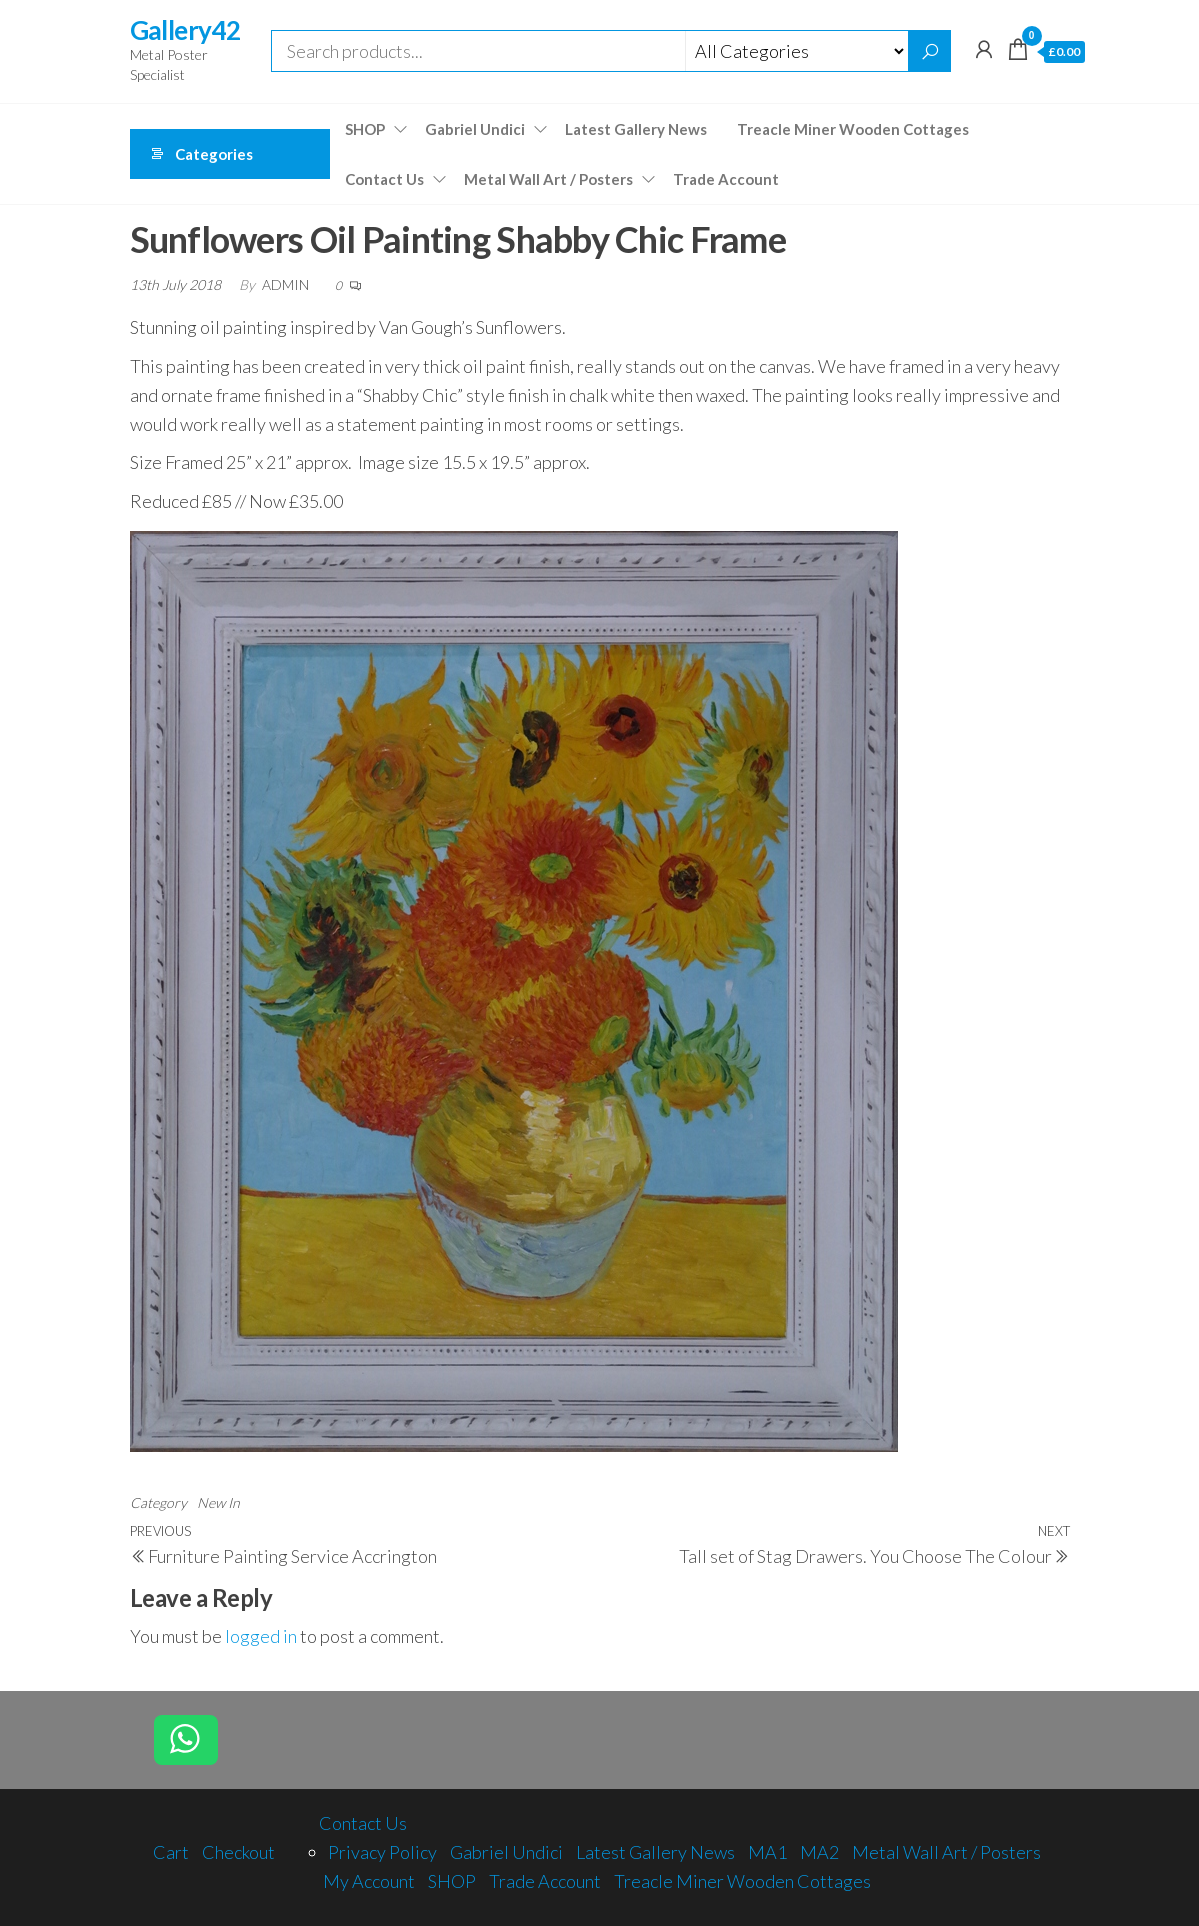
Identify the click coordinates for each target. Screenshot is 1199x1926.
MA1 (767, 1852)
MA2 (819, 1852)
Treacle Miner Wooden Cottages (853, 129)
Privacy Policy (382, 1852)
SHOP (365, 129)
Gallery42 (185, 30)
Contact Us (384, 179)
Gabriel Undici (475, 129)
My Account (369, 1881)
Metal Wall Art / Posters (548, 179)
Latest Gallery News (636, 129)
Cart (171, 1852)
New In (218, 1502)
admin (287, 284)
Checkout (238, 1852)
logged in (261, 1636)
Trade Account (726, 179)
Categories (214, 154)
